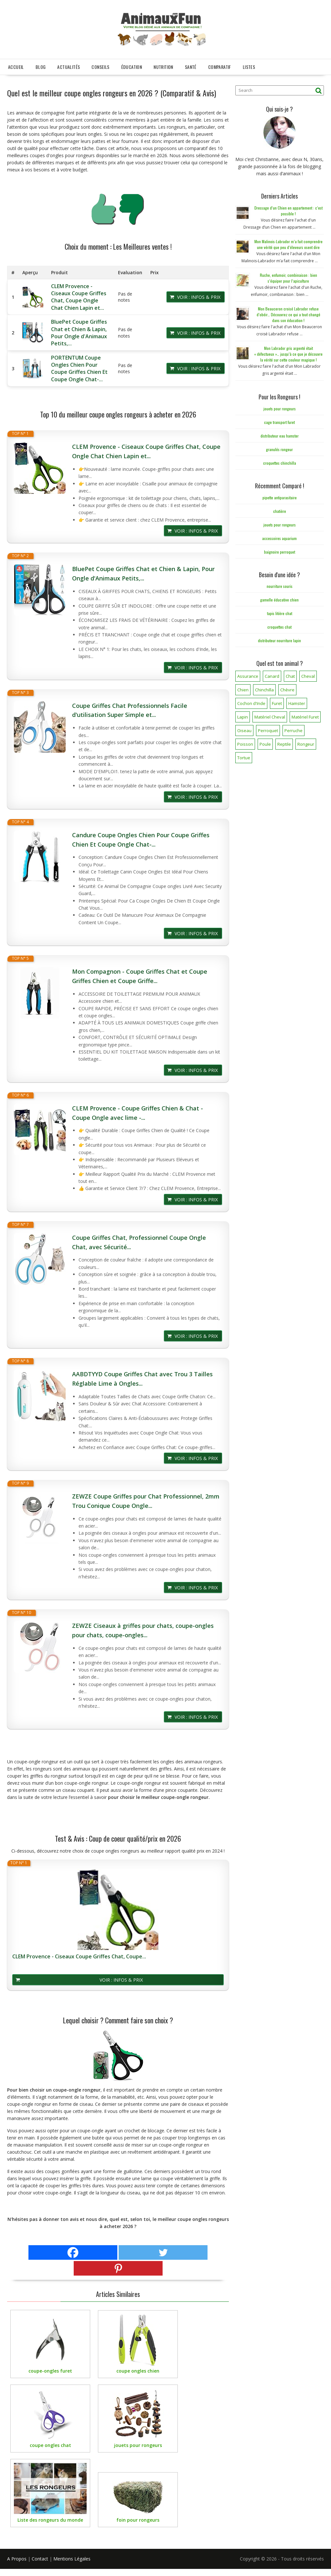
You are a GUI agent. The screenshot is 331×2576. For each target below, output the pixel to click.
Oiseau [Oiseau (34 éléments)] (244, 730)
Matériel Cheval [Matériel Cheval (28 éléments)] (269, 717)
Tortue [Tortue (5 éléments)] (243, 758)
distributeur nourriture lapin (279, 640)
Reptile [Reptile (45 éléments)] (284, 744)
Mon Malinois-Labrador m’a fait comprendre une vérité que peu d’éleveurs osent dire (288, 244)
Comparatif (219, 66)
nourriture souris (280, 586)
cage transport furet (279, 422)
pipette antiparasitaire (279, 497)
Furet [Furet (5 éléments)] (277, 703)
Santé (191, 66)
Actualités (68, 66)
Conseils (100, 66)
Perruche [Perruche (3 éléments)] (293, 730)
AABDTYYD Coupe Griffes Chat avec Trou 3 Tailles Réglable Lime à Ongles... (142, 1378)
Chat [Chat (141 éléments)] (290, 676)
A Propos (17, 2559)
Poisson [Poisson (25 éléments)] (245, 744)
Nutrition (163, 66)
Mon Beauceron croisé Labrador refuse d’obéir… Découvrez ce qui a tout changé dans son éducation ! (288, 314)
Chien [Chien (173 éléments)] (243, 690)
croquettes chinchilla (279, 463)
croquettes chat (279, 627)
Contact (40, 2559)
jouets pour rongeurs (279, 408)
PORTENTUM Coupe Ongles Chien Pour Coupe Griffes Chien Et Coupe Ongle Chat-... (79, 368)
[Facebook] (72, 2252)
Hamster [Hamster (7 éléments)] (296, 703)
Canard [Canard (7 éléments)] (272, 676)
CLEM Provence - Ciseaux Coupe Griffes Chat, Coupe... (79, 1956)
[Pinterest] (118, 2268)
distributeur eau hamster (280, 435)
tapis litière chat (279, 613)
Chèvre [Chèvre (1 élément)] (287, 690)
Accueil (16, 66)
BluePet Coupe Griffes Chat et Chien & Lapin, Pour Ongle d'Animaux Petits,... (79, 332)
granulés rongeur (279, 449)
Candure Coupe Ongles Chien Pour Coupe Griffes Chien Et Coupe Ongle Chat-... (140, 839)
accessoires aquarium (279, 538)
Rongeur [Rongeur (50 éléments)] (305, 744)
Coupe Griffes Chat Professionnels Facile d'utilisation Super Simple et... (129, 710)
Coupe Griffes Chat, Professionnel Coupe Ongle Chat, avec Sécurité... (139, 1242)
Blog (41, 66)
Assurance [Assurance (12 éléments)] (247, 676)
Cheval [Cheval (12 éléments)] (308, 676)
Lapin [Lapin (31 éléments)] (242, 717)
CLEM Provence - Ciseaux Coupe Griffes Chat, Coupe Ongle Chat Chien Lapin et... (78, 297)
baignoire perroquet (279, 552)
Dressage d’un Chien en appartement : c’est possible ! (288, 210)
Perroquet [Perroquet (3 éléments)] (268, 730)
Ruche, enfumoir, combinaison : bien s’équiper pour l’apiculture (288, 278)
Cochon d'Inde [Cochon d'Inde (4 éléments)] (251, 703)
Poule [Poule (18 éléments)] (265, 744)
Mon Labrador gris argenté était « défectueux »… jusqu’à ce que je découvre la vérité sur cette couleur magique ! (288, 354)
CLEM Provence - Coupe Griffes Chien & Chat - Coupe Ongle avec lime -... (137, 1112)
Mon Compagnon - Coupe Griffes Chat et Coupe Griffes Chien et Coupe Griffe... (139, 976)
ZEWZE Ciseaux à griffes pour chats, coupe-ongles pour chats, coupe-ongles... (143, 1630)
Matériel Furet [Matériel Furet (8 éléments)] (305, 717)
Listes (249, 66)
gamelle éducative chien (279, 599)
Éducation (131, 66)
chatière (279, 511)
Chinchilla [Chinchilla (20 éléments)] (264, 690)
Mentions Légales (72, 2559)
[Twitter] (163, 2252)
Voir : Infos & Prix (198, 297)
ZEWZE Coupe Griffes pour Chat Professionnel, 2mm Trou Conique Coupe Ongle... (145, 1501)
